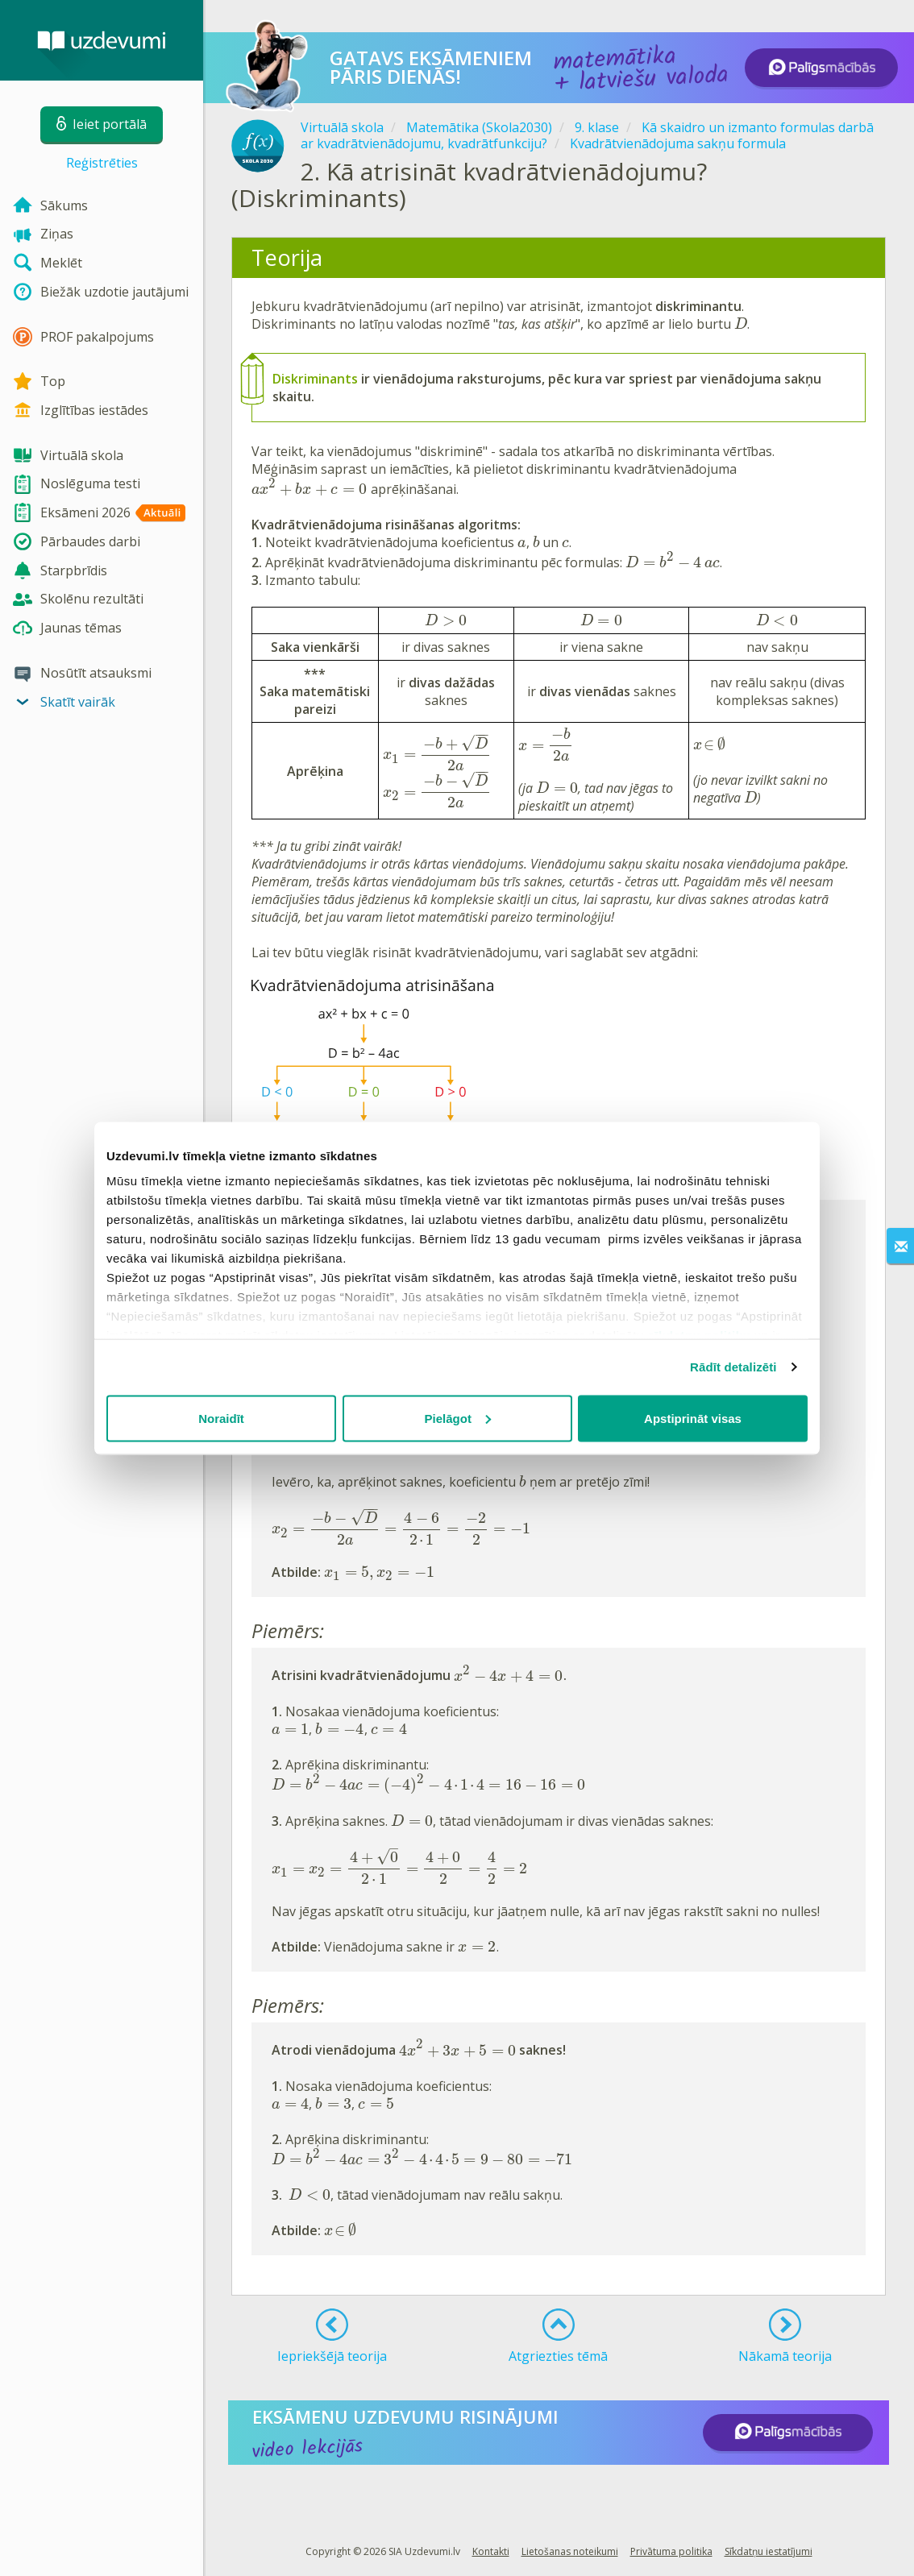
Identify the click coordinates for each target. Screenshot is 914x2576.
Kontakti (490, 2551)
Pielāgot (458, 1418)
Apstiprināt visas (693, 1418)
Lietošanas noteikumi (569, 2551)
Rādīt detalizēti (733, 1367)
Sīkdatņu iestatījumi (768, 2551)
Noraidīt (221, 1418)
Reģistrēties (102, 163)
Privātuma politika (671, 2551)
